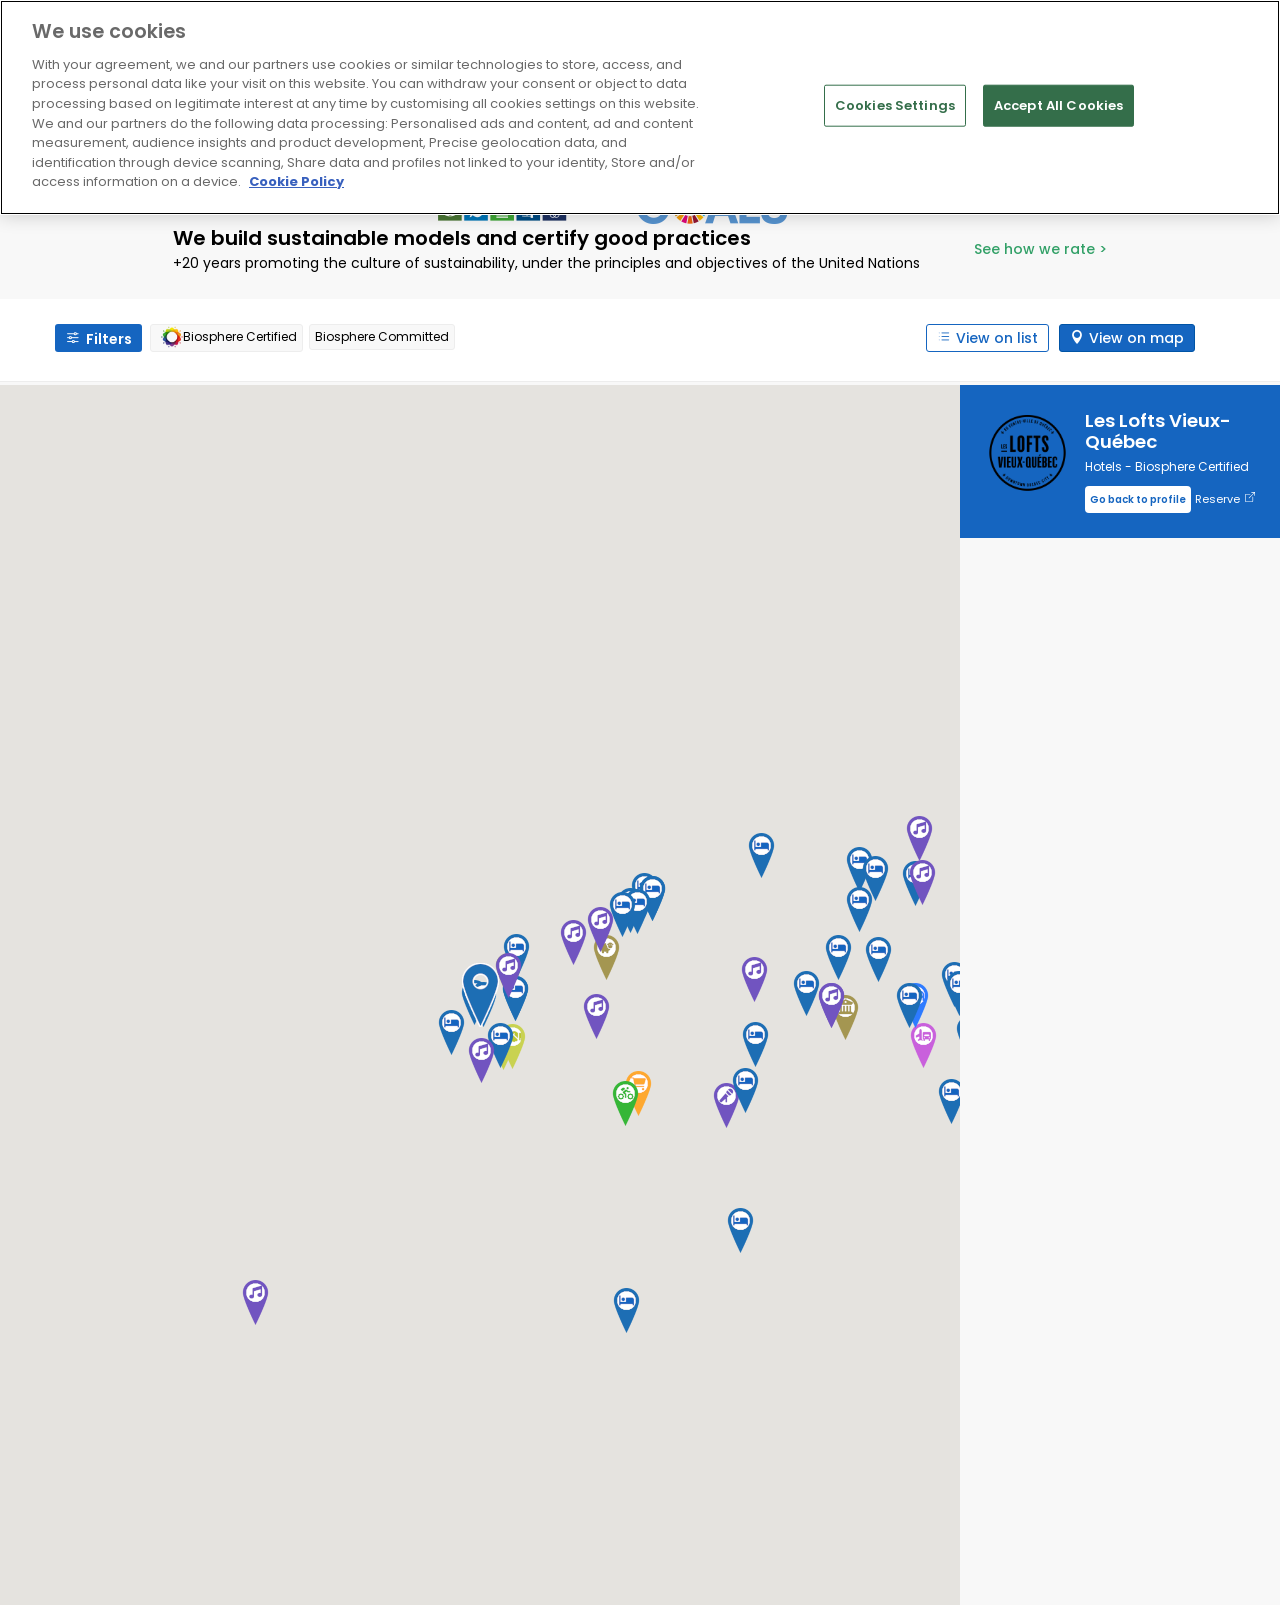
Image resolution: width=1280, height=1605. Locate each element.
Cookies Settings (895, 105)
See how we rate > (1040, 249)
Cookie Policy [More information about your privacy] (296, 181)
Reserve (1225, 499)
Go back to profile (1138, 499)
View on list (997, 338)
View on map (1136, 338)
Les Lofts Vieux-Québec (1158, 431)
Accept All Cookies (1058, 105)
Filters (109, 339)
